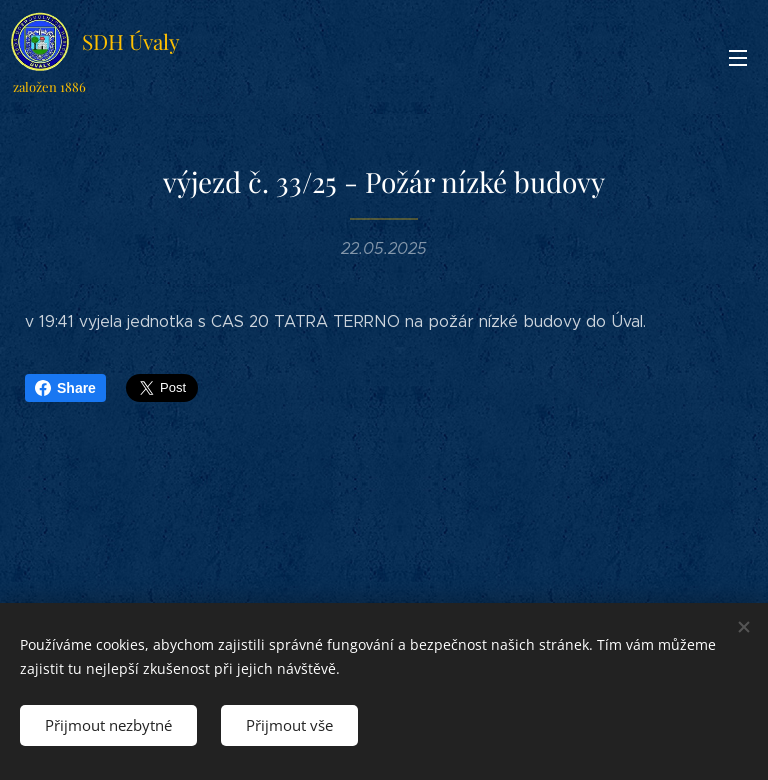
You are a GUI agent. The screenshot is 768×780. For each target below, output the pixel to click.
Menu (738, 58)
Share (65, 388)
